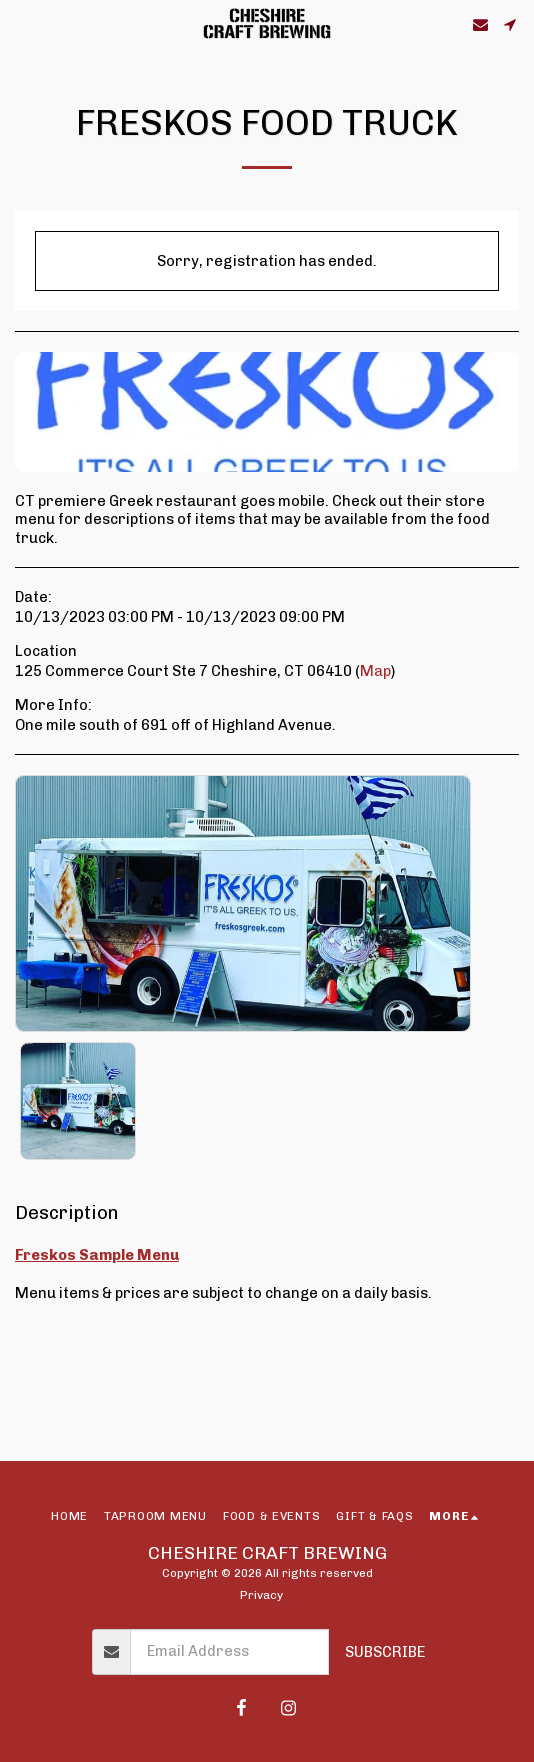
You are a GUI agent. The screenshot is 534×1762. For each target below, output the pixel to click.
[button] (22, 24)
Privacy (261, 1595)
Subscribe (385, 1652)
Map (375, 671)
